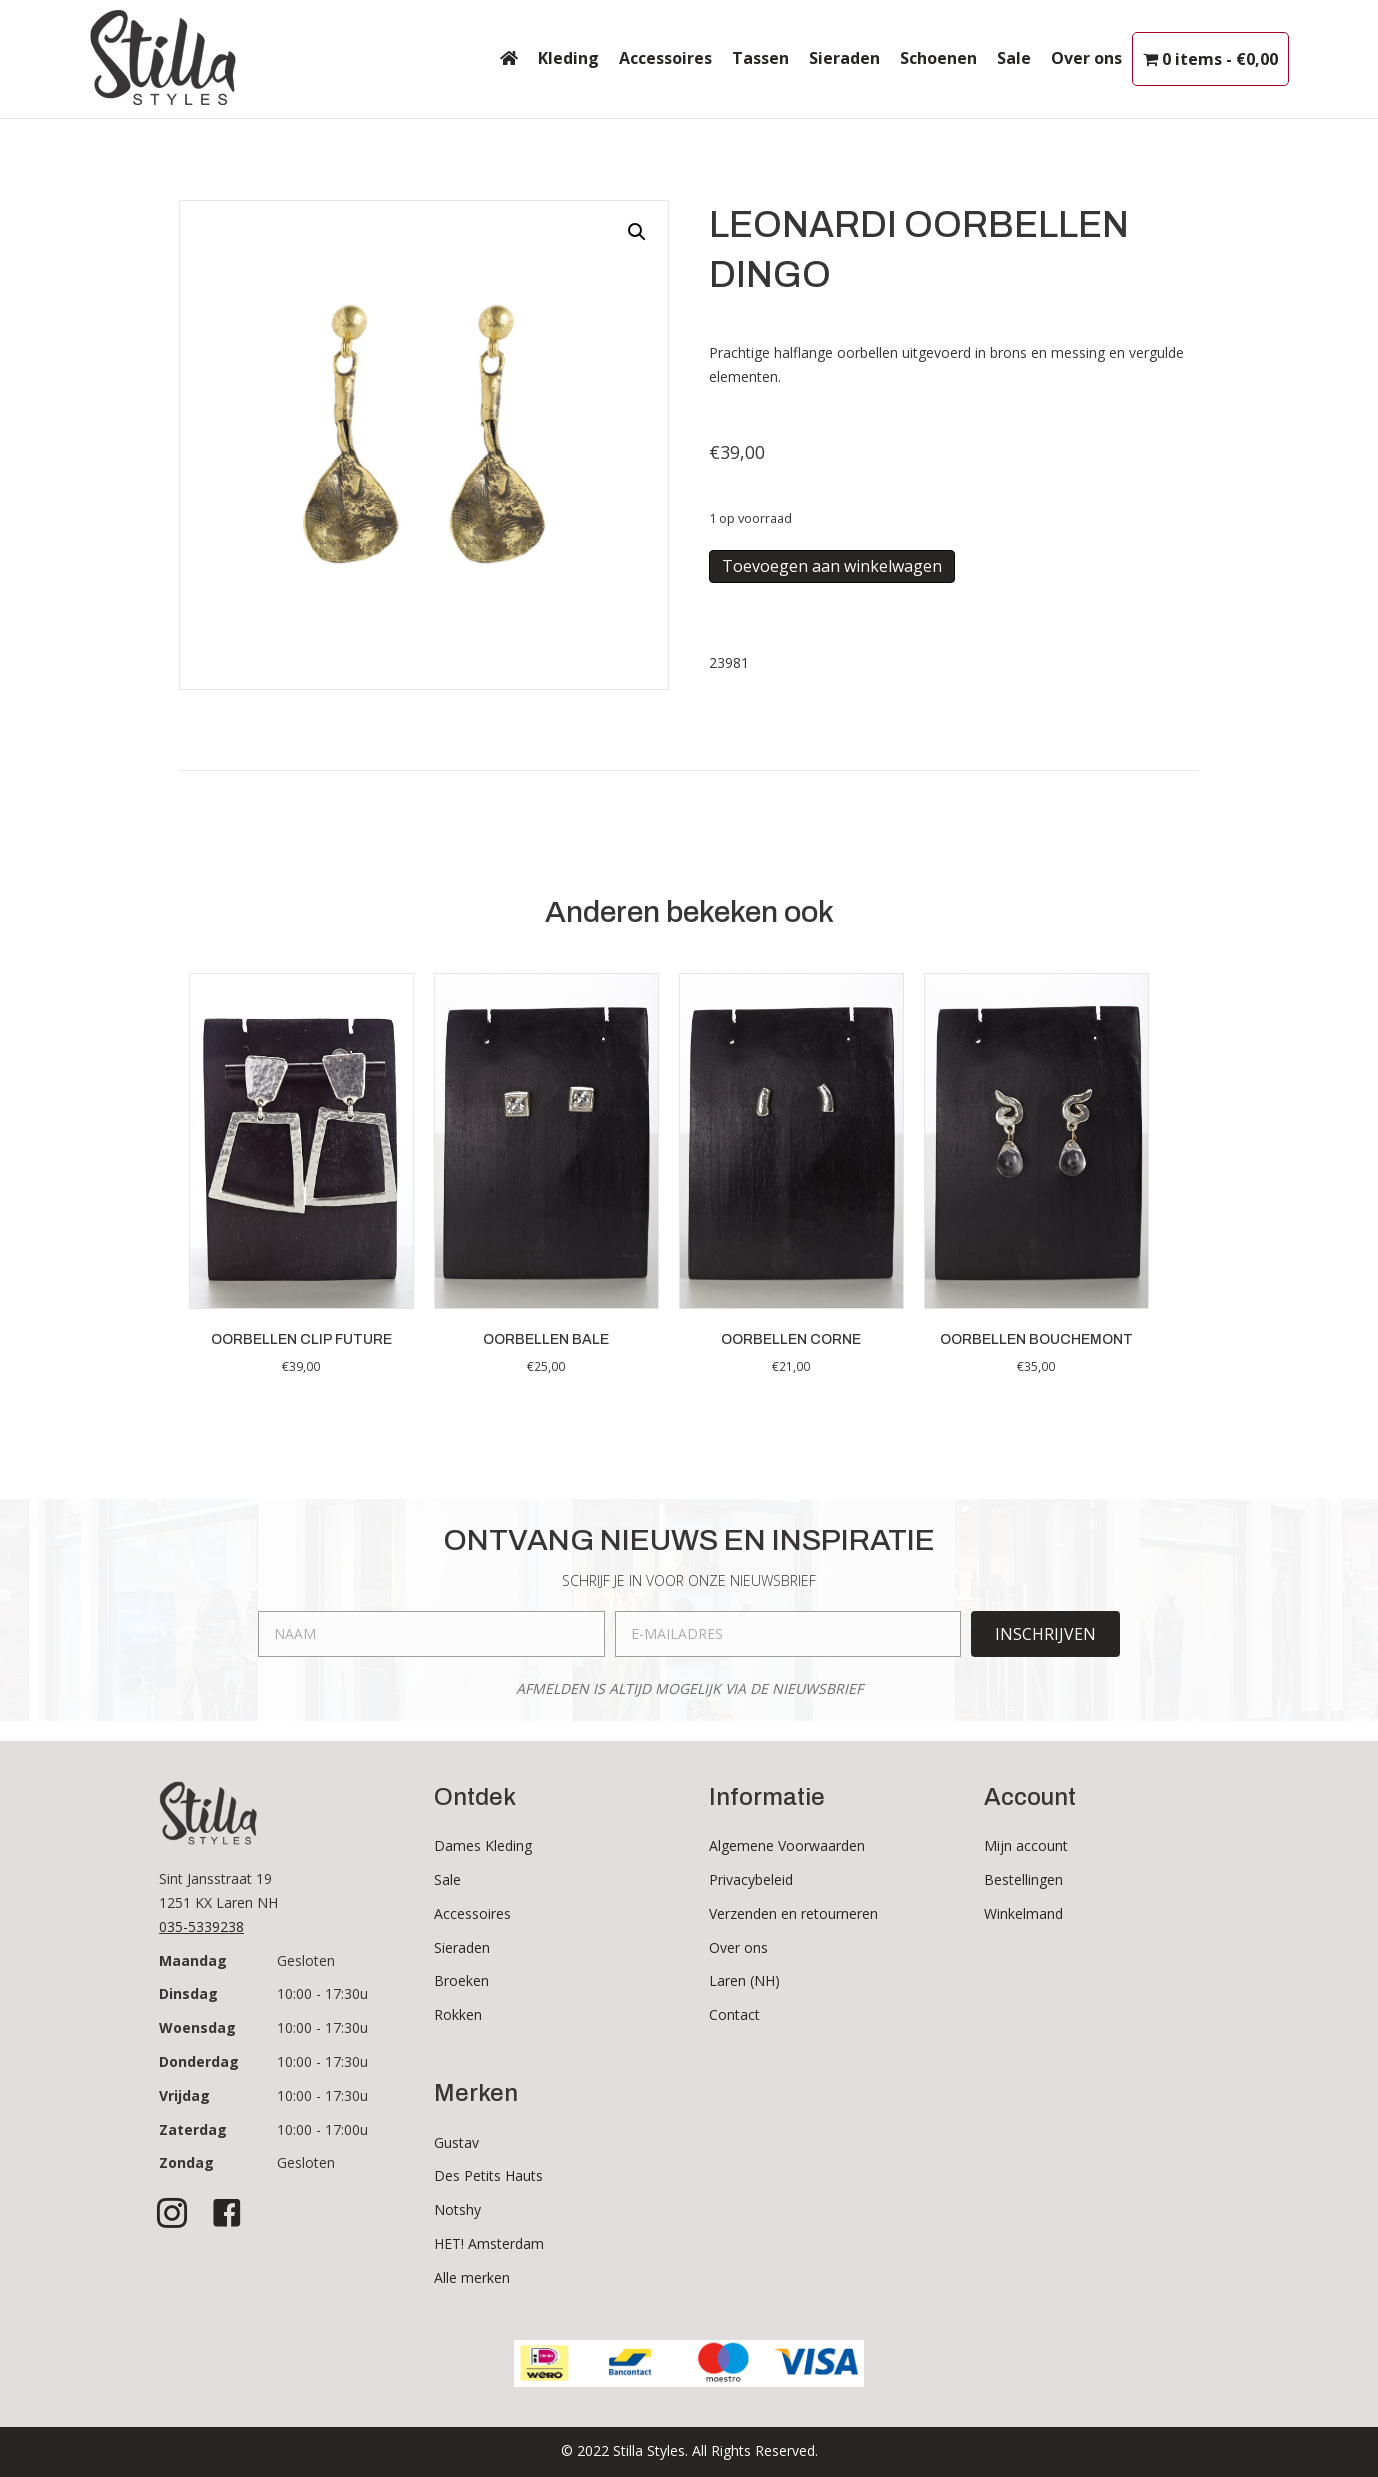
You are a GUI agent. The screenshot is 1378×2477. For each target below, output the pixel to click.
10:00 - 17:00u (322, 2129)
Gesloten (306, 1960)
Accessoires (665, 58)
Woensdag (197, 2027)
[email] (788, 1634)
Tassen (760, 58)
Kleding (568, 58)
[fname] (431, 1634)
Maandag (193, 1960)
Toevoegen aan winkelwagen (832, 566)
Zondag (186, 2162)
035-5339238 (201, 1926)
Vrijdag (184, 2095)
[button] (637, 232)
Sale (1014, 58)
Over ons (1086, 58)
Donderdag (199, 2061)
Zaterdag (193, 2129)
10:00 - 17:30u (322, 1993)
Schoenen (938, 58)
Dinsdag (188, 1993)
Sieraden (844, 58)
